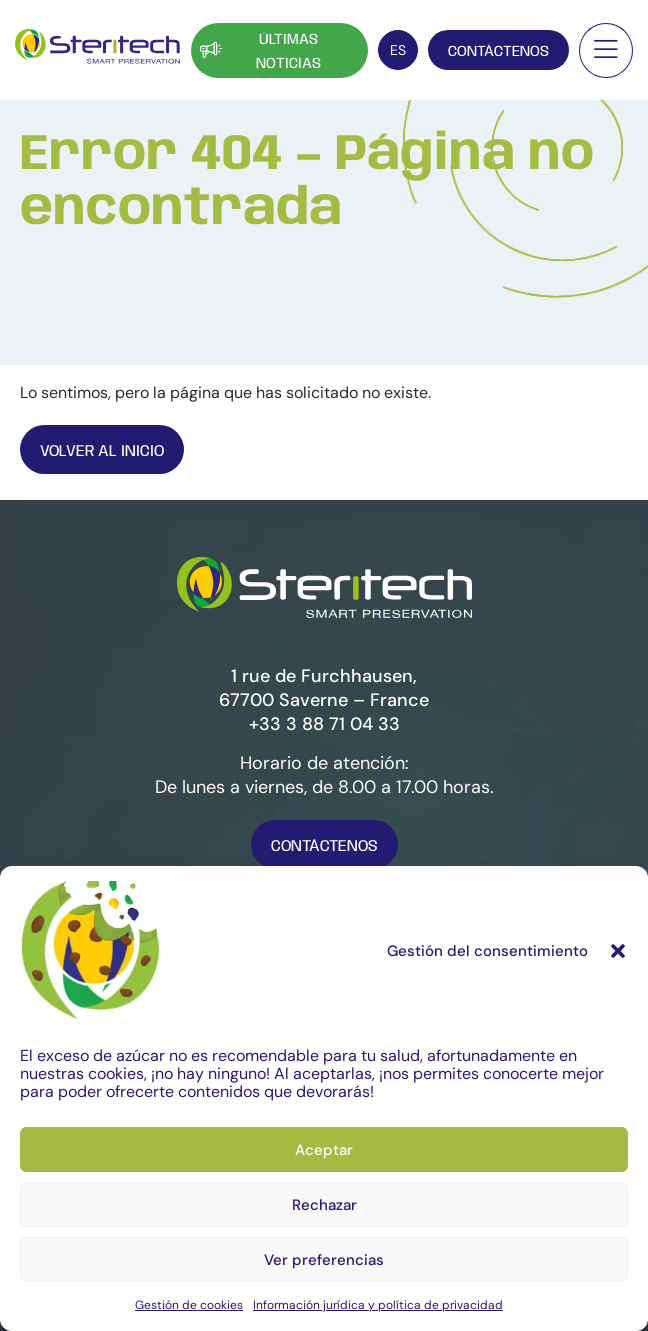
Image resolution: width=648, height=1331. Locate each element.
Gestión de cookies (189, 1305)
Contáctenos (498, 52)
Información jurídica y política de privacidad (378, 1305)
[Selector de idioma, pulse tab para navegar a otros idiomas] (398, 50)
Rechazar (324, 1205)
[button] (618, 951)
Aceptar (324, 1150)
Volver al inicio (102, 451)
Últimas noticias (259, 52)
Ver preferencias (324, 1260)
